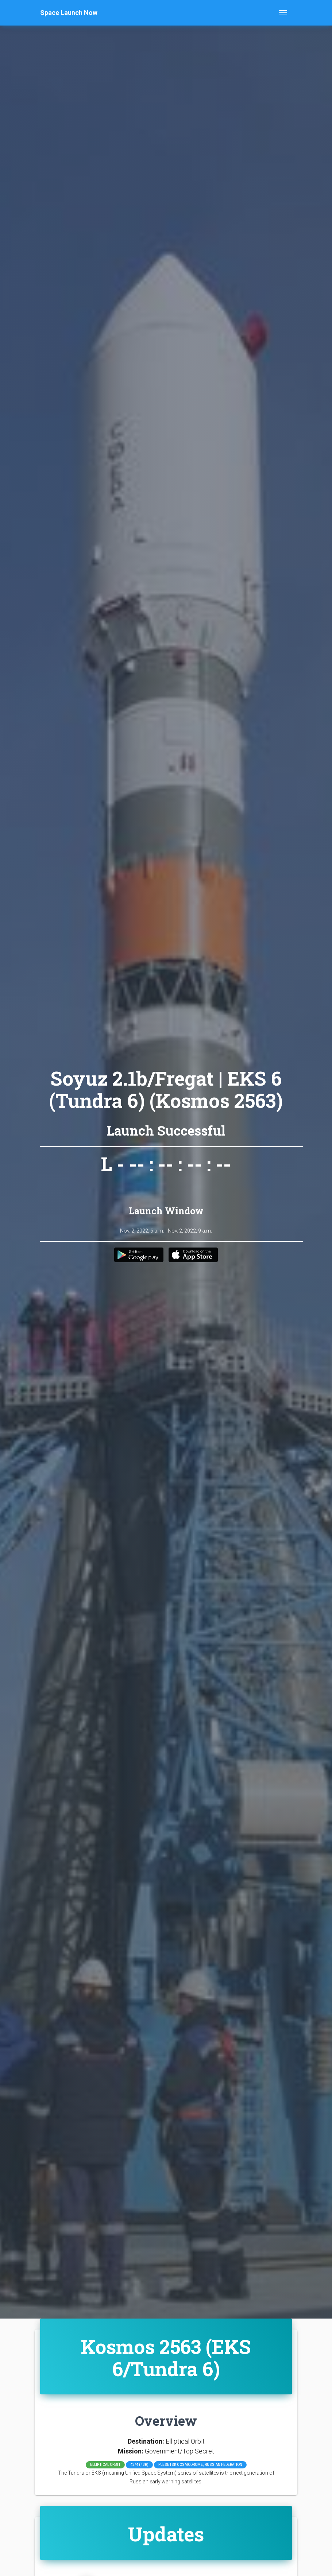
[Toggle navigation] (283, 12)
